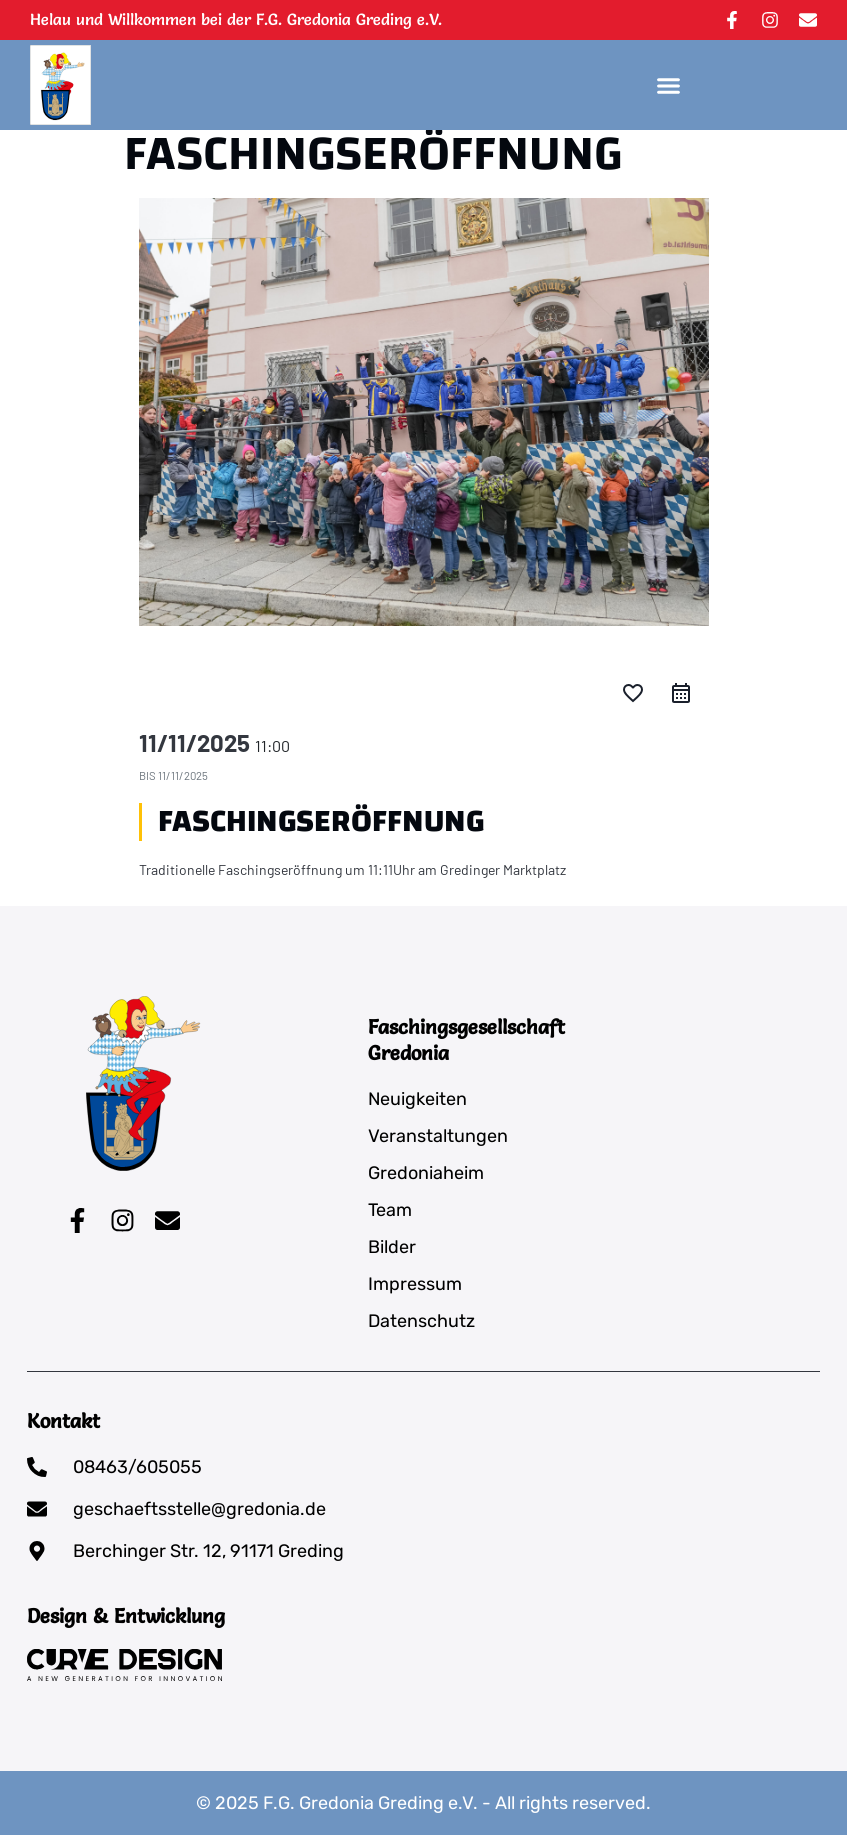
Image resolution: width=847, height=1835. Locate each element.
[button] (669, 85)
